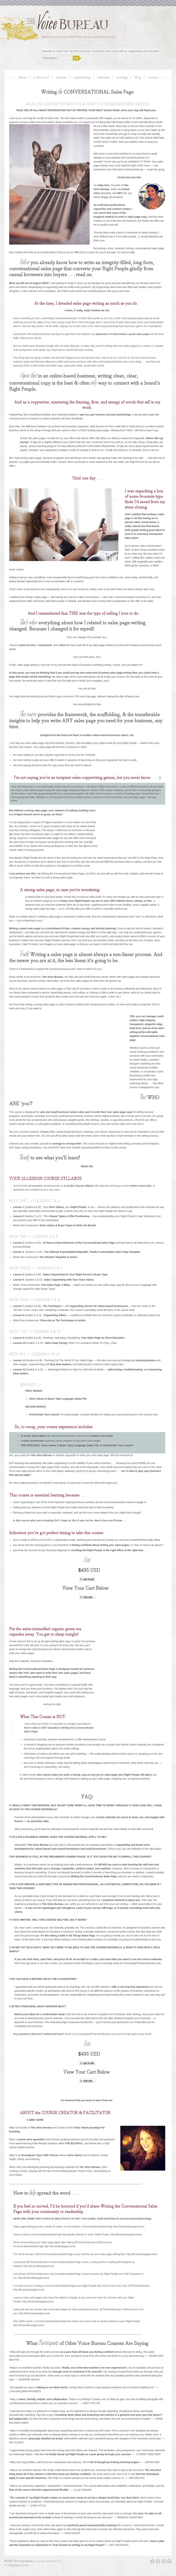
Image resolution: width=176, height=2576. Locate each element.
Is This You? (41, 77)
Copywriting (81, 77)
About (22, 77)
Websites (103, 77)
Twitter (158, 2561)
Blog (138, 77)
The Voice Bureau (67, 20)
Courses (61, 77)
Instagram (169, 2561)
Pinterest (163, 2561)
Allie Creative (15, 2564)
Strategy (122, 77)
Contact (153, 77)
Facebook (152, 2561)
